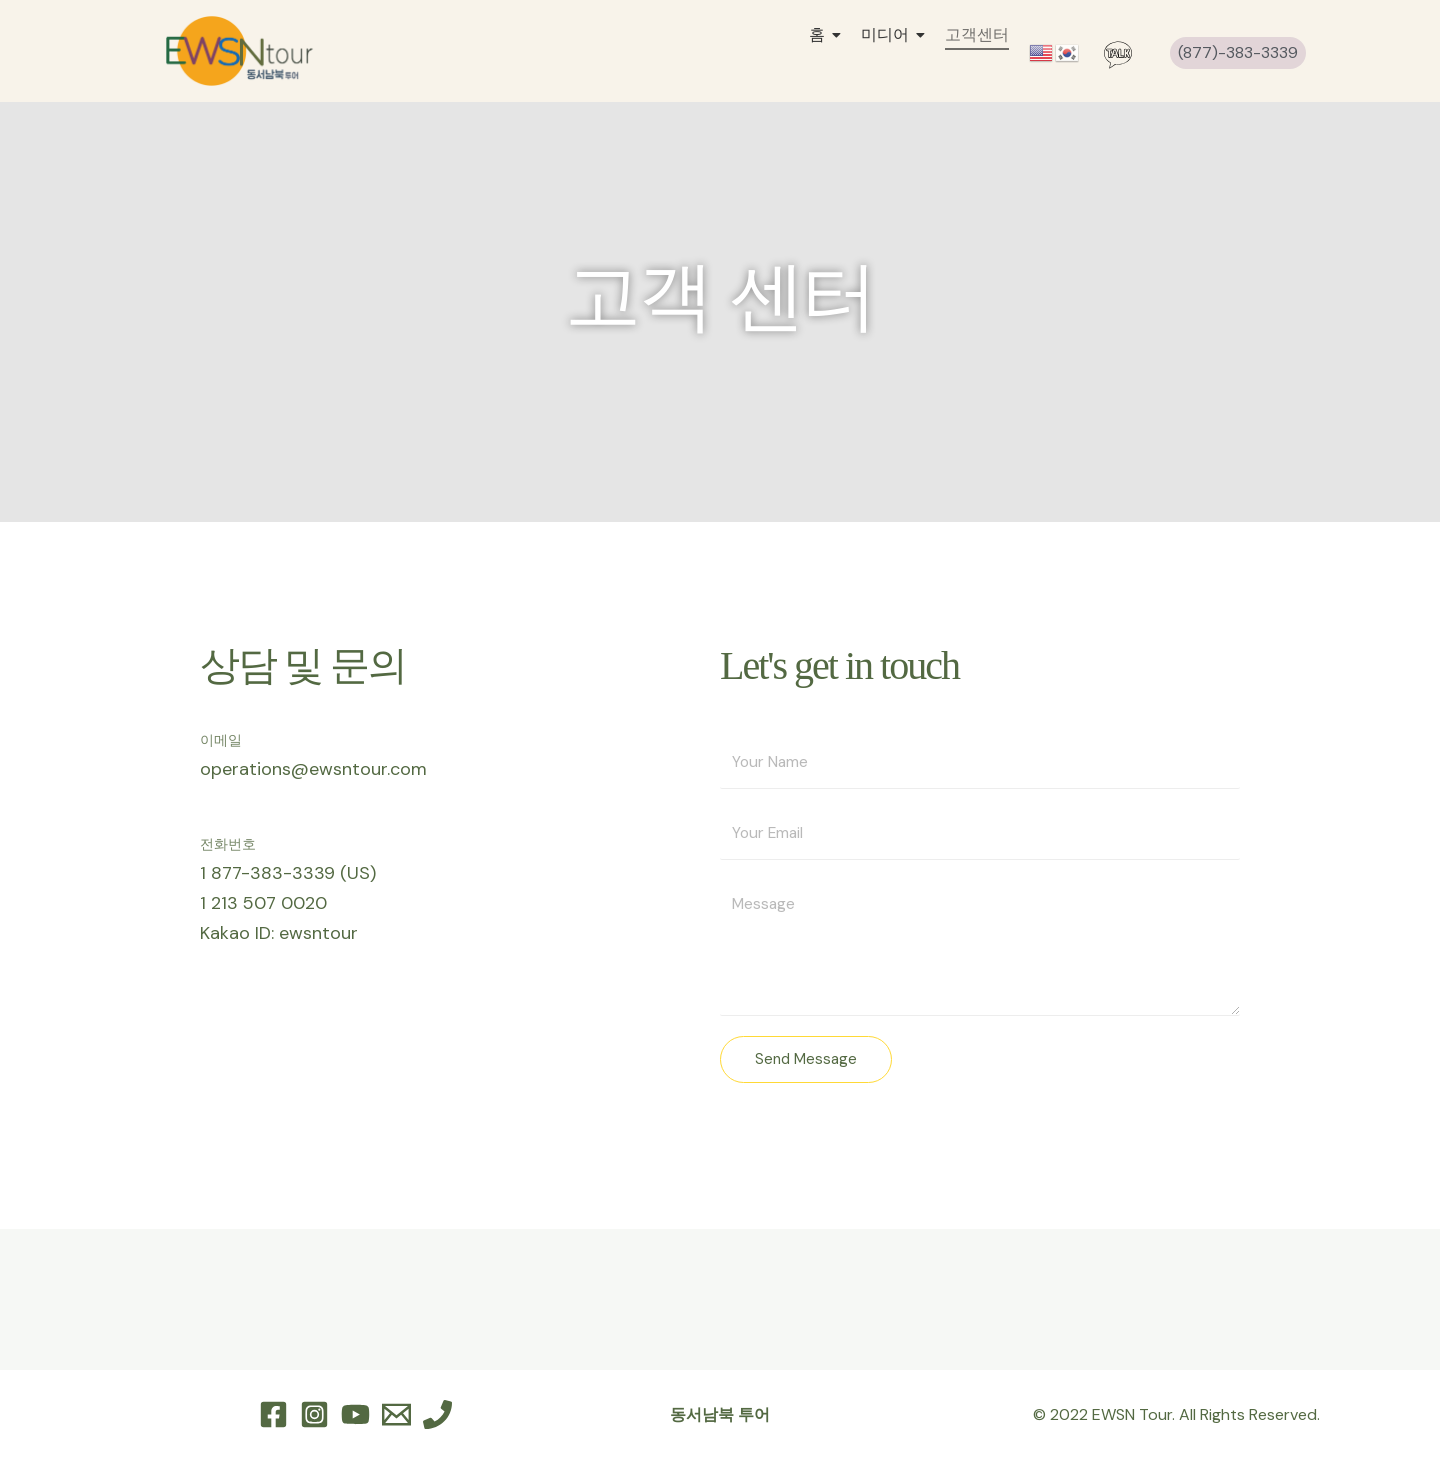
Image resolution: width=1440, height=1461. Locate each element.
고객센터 (977, 34)
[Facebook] (273, 1416)
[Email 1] (396, 1416)
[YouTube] (355, 1416)
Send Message (806, 1061)
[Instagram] (314, 1416)
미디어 (890, 34)
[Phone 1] (437, 1416)
